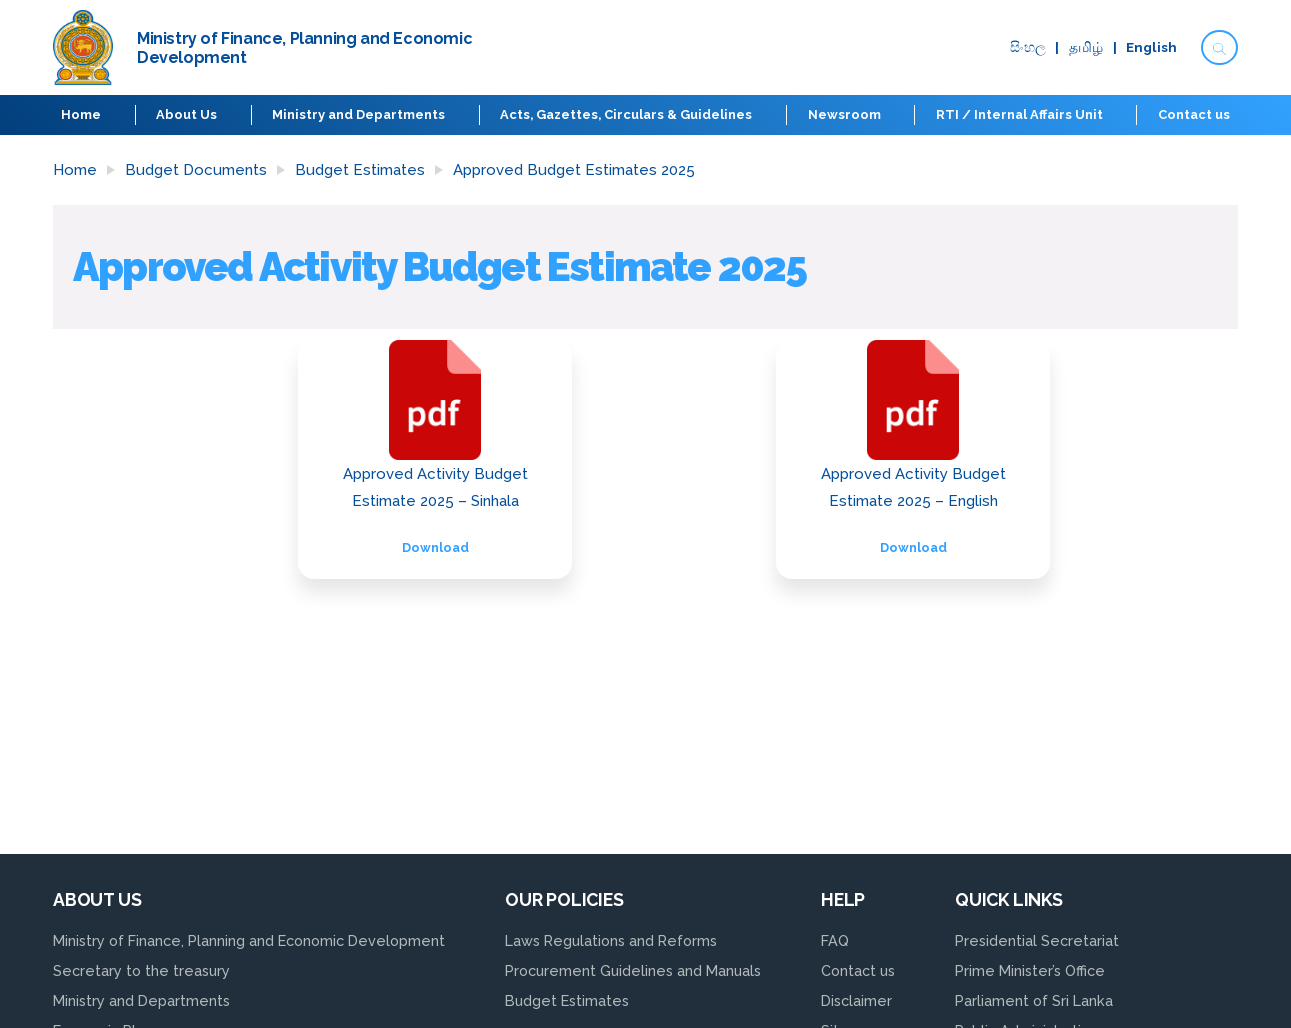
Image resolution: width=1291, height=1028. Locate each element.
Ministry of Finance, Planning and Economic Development (249, 940)
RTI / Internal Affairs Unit (1019, 114)
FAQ (835, 940)
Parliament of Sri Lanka (1034, 1000)
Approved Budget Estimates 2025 (574, 170)
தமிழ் (1086, 48)
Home (81, 114)
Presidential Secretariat (1037, 940)
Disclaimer (856, 1000)
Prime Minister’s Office (1030, 970)
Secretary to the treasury (141, 970)
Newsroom (844, 114)
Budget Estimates (360, 170)
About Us (186, 114)
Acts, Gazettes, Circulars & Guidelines (626, 114)
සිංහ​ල (1028, 48)
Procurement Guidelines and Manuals (633, 970)
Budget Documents (196, 170)
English (1151, 48)
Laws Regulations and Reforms (611, 940)
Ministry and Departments (358, 114)
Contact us (1194, 114)
